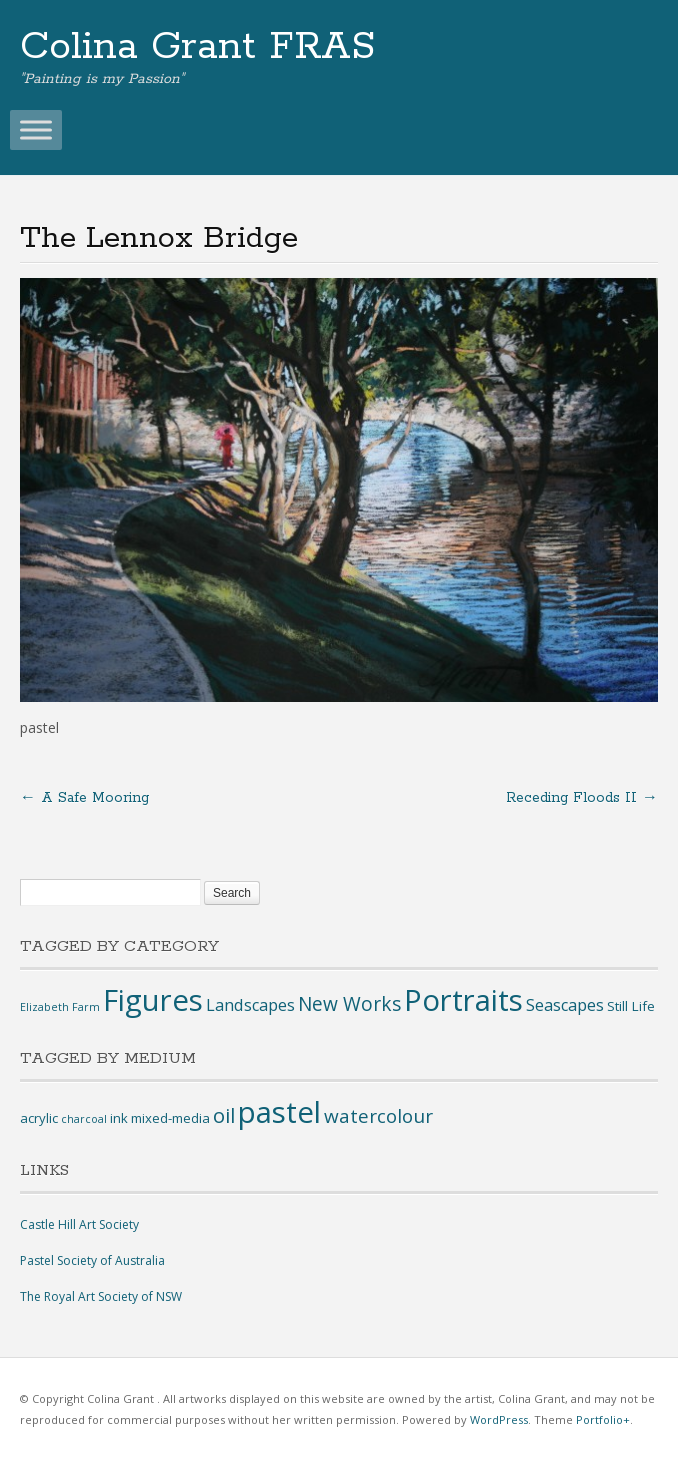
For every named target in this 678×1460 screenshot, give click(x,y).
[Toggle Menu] (36, 129)
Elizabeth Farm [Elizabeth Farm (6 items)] (60, 1007)
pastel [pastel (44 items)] (279, 1112)
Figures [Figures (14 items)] (153, 1000)
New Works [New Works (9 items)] (349, 1004)
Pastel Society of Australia (92, 1260)
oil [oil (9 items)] (224, 1115)
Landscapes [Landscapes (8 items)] (250, 1005)
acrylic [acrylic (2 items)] (39, 1118)
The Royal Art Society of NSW (101, 1296)
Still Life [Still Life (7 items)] (631, 1006)
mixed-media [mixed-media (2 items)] (170, 1118)
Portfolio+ (603, 1419)
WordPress (499, 1419)
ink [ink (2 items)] (119, 1118)
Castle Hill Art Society (79, 1224)
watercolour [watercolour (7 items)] (378, 1116)
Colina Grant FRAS (197, 47)
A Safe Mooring (84, 798)
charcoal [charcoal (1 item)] (84, 1119)
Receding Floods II (582, 798)
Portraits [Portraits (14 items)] (463, 1000)
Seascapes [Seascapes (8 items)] (565, 1005)
